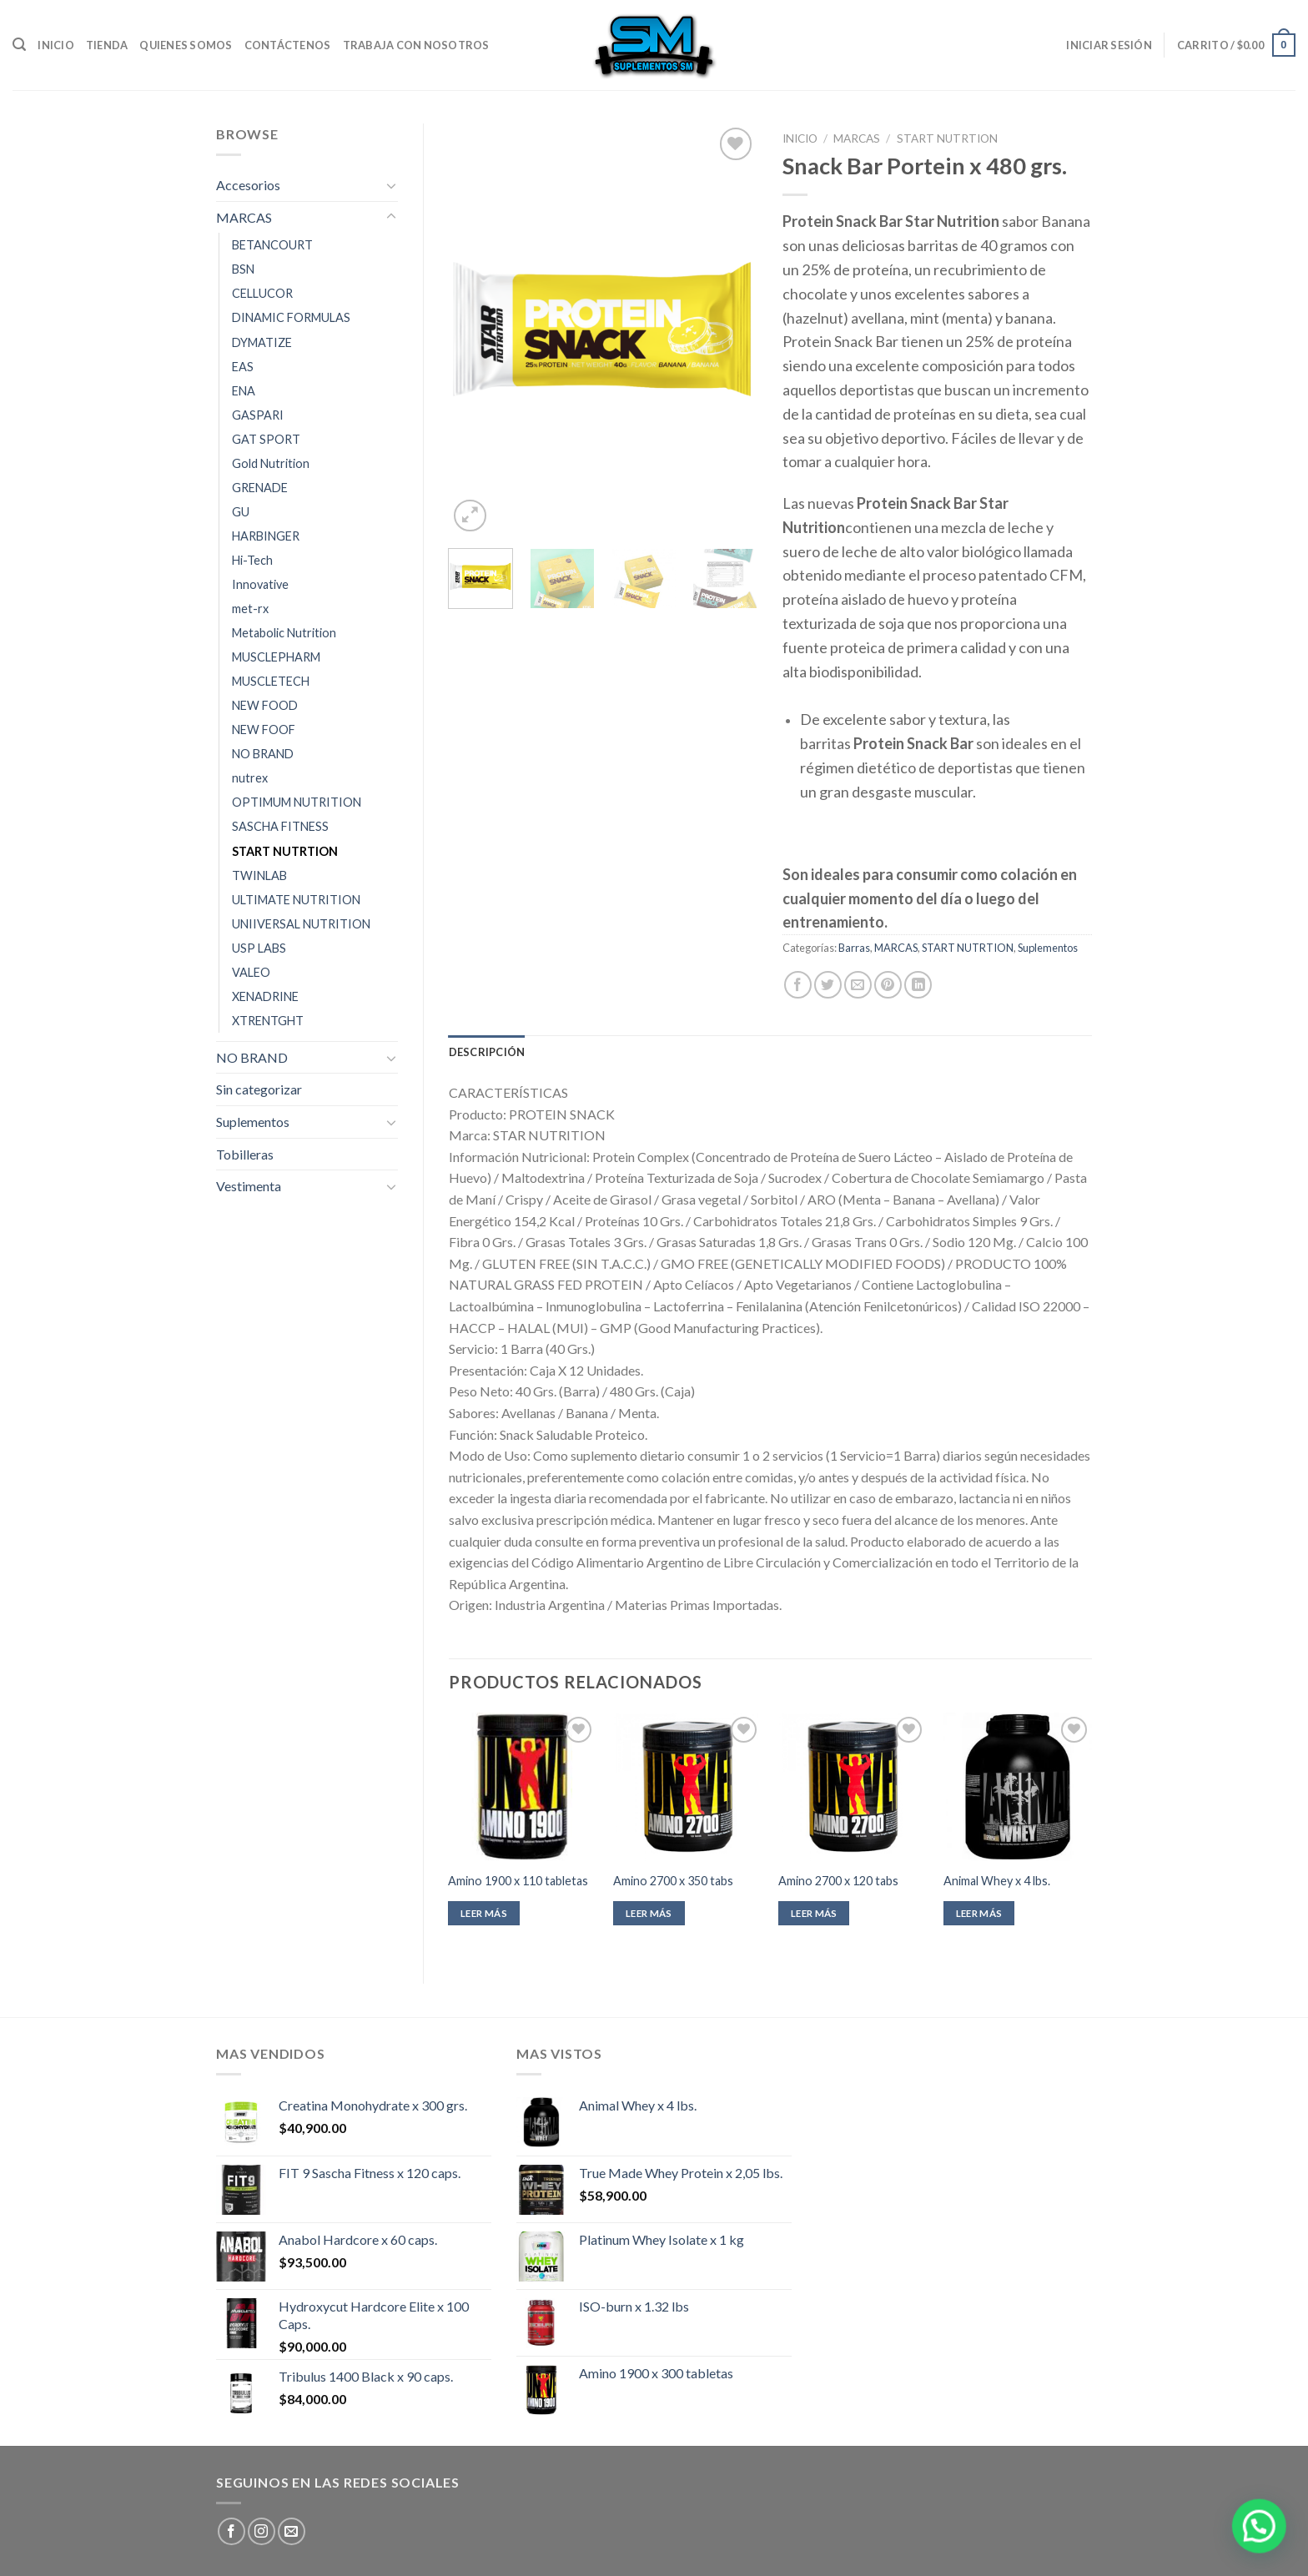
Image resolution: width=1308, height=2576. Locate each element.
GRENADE (260, 487)
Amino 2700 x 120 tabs (838, 1881)
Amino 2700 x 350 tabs (673, 1881)
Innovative (260, 584)
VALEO (251, 972)
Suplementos (252, 1122)
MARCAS (244, 217)
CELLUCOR (262, 293)
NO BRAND (263, 754)
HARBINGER (265, 536)
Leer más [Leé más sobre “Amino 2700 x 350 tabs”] (649, 1913)
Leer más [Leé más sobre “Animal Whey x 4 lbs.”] (979, 1913)
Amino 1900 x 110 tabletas (518, 1881)
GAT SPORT (266, 439)
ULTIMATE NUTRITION (296, 900)
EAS (243, 367)
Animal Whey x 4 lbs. (996, 1881)
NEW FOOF (263, 729)
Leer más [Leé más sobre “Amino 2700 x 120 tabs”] (814, 1913)
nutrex (250, 778)
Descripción (487, 1052)
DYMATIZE (262, 342)
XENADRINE (265, 996)
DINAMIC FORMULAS (291, 317)
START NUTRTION (285, 851)
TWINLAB (259, 875)
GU (240, 512)
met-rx (250, 608)
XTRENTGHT (268, 1021)
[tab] (487, 1052)
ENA (243, 391)
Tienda (107, 45)
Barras (854, 947)
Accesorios (248, 185)
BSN (243, 269)
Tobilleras (245, 1154)
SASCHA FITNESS (280, 826)
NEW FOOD (265, 705)
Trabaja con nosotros (416, 45)
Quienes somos (185, 45)
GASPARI (258, 415)
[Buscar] (19, 44)
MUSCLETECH (270, 681)
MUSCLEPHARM (276, 657)
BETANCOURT (272, 245)
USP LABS (259, 948)
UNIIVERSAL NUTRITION (301, 924)
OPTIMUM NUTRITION (296, 802)
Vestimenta (248, 1186)
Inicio (56, 45)
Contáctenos (287, 45)
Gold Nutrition (270, 463)
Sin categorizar (259, 1089)
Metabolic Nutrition (284, 633)
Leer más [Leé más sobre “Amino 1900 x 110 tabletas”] (483, 1913)
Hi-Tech (252, 560)
